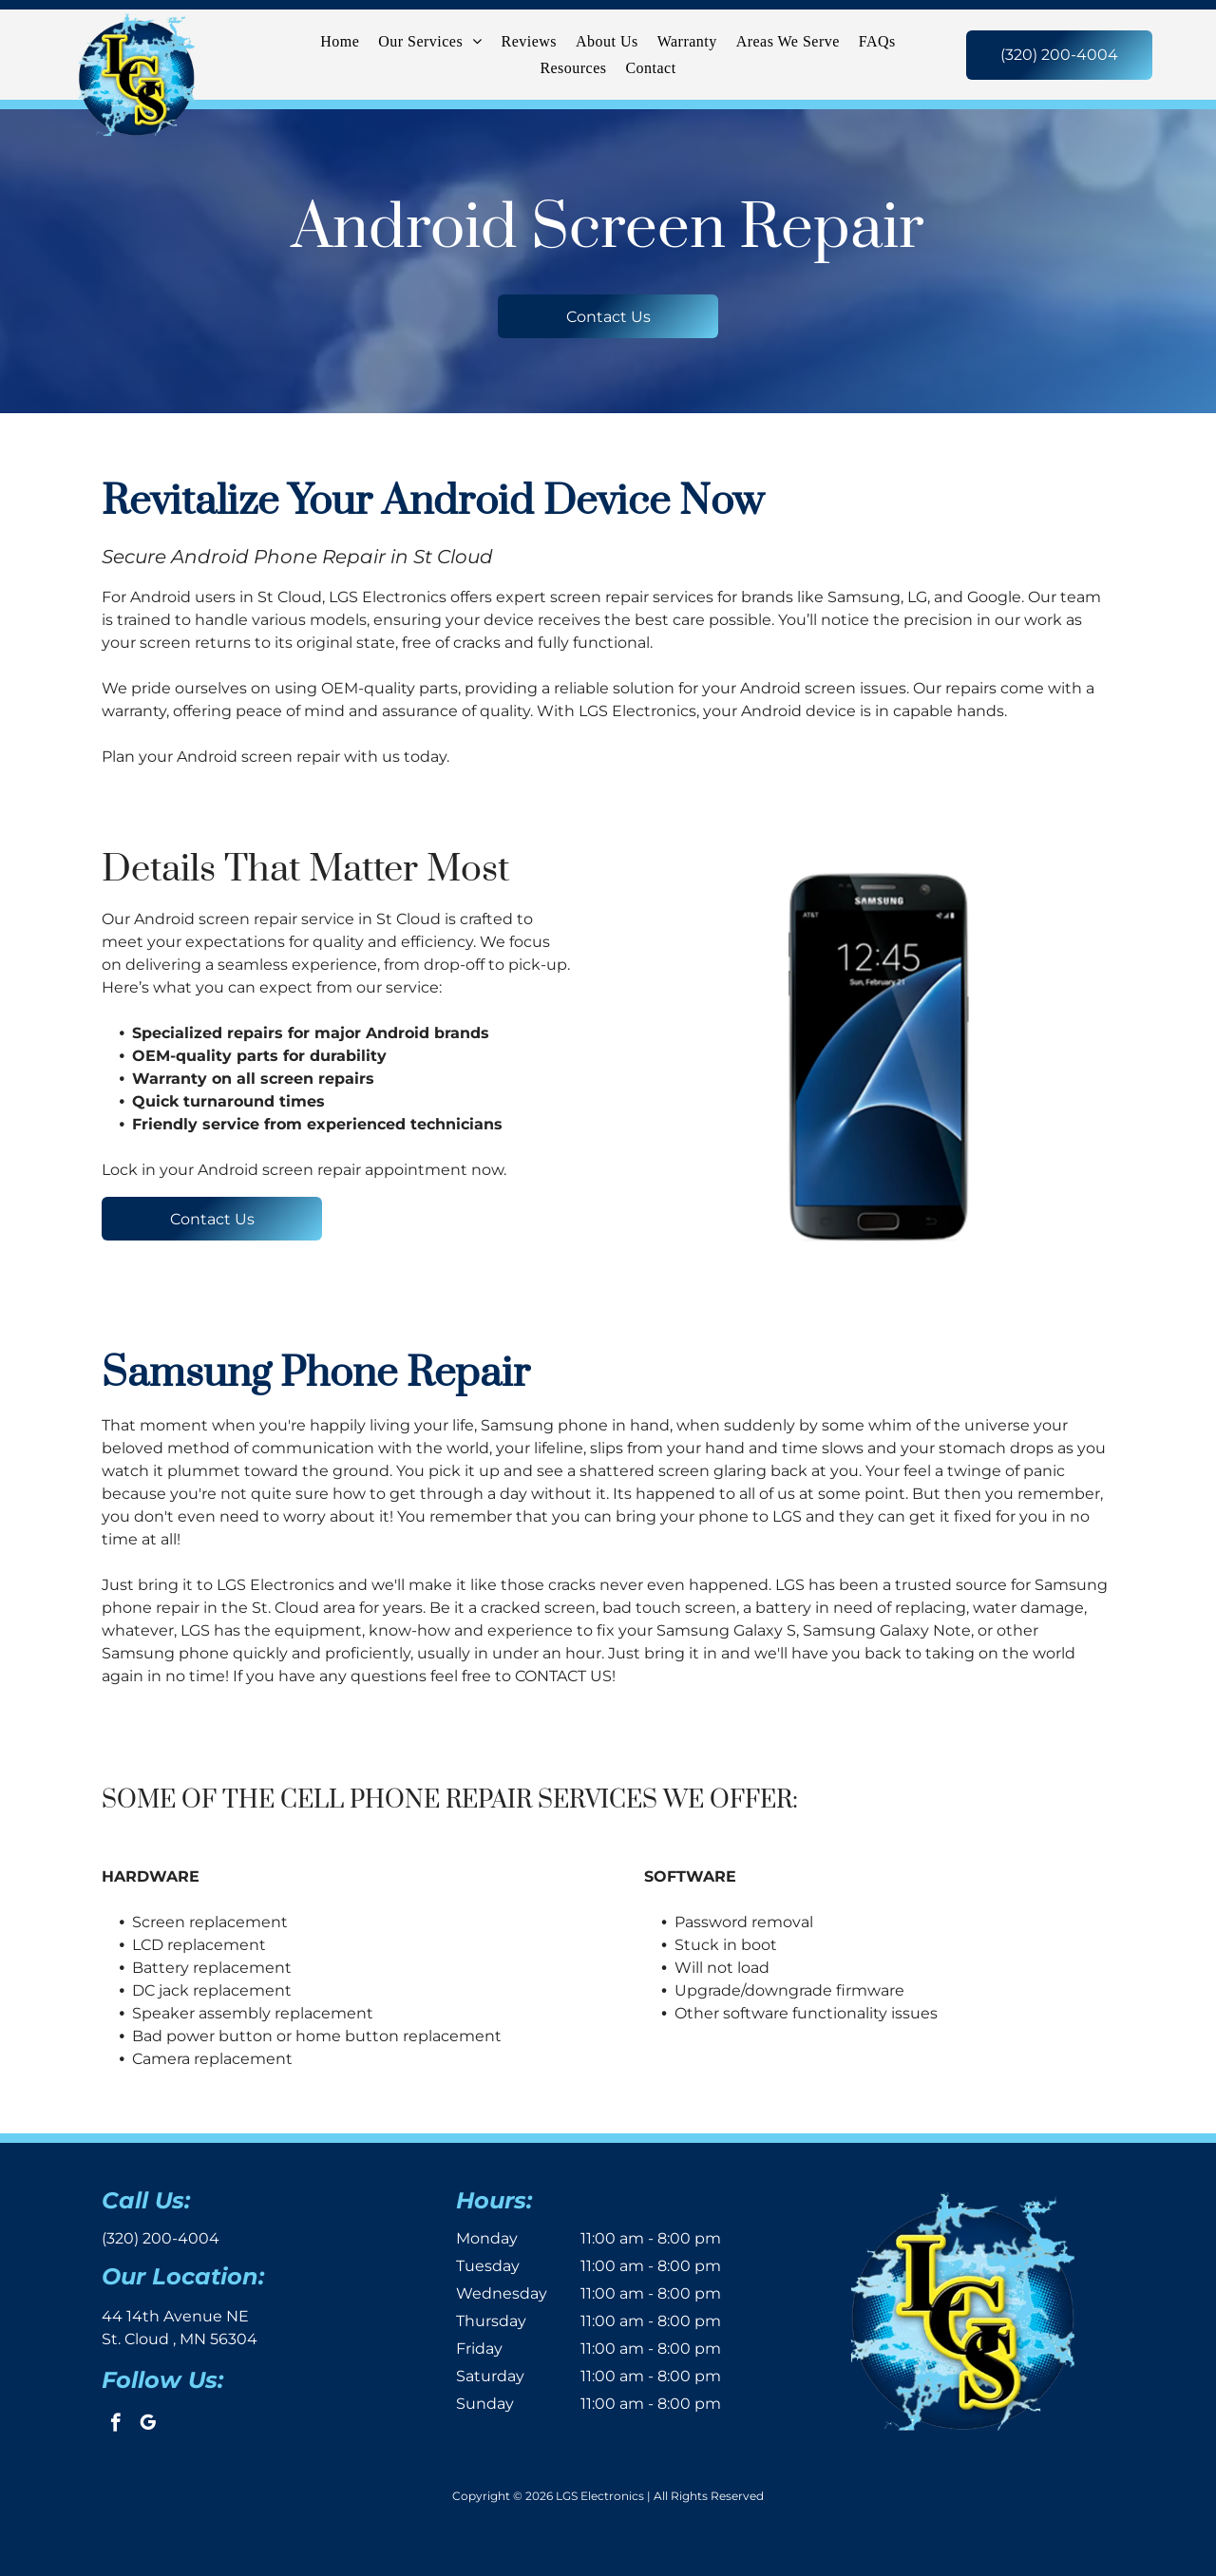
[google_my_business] (148, 2425)
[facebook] (115, 2425)
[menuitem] (340, 41)
